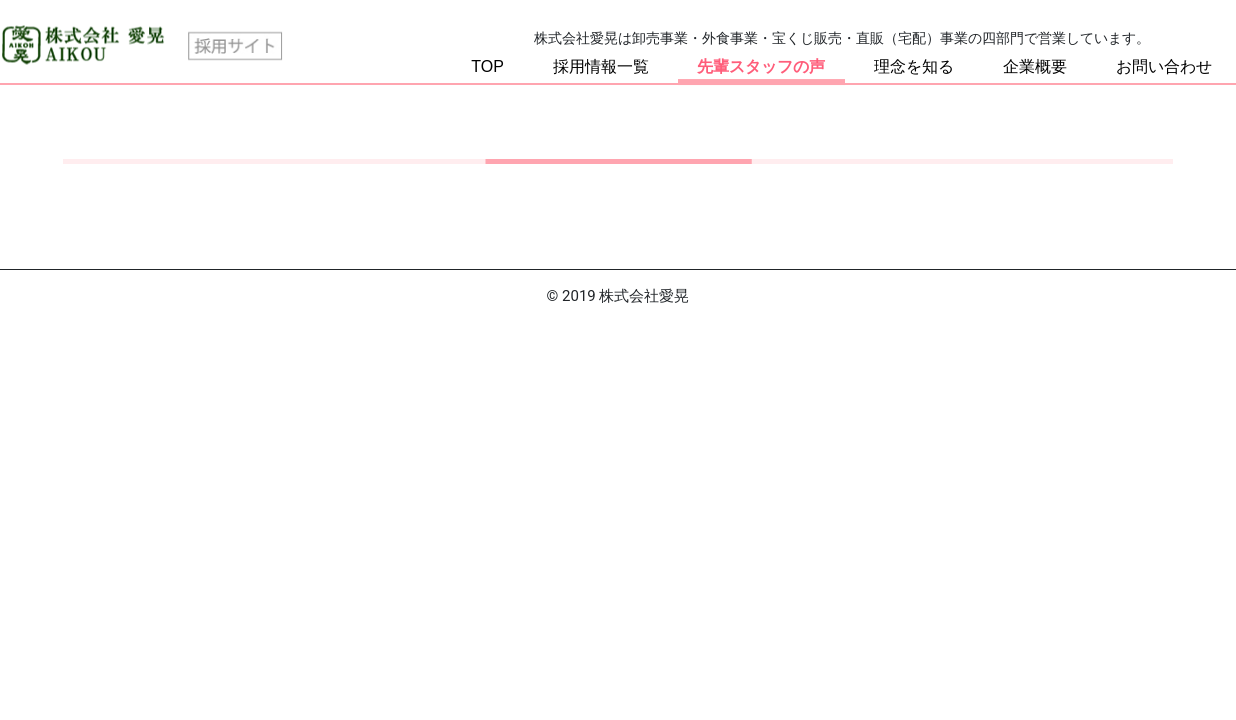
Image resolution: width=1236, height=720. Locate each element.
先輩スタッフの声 (761, 66)
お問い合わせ (1164, 66)
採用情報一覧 (601, 66)
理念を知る (914, 66)
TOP (487, 66)
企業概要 (1035, 66)
